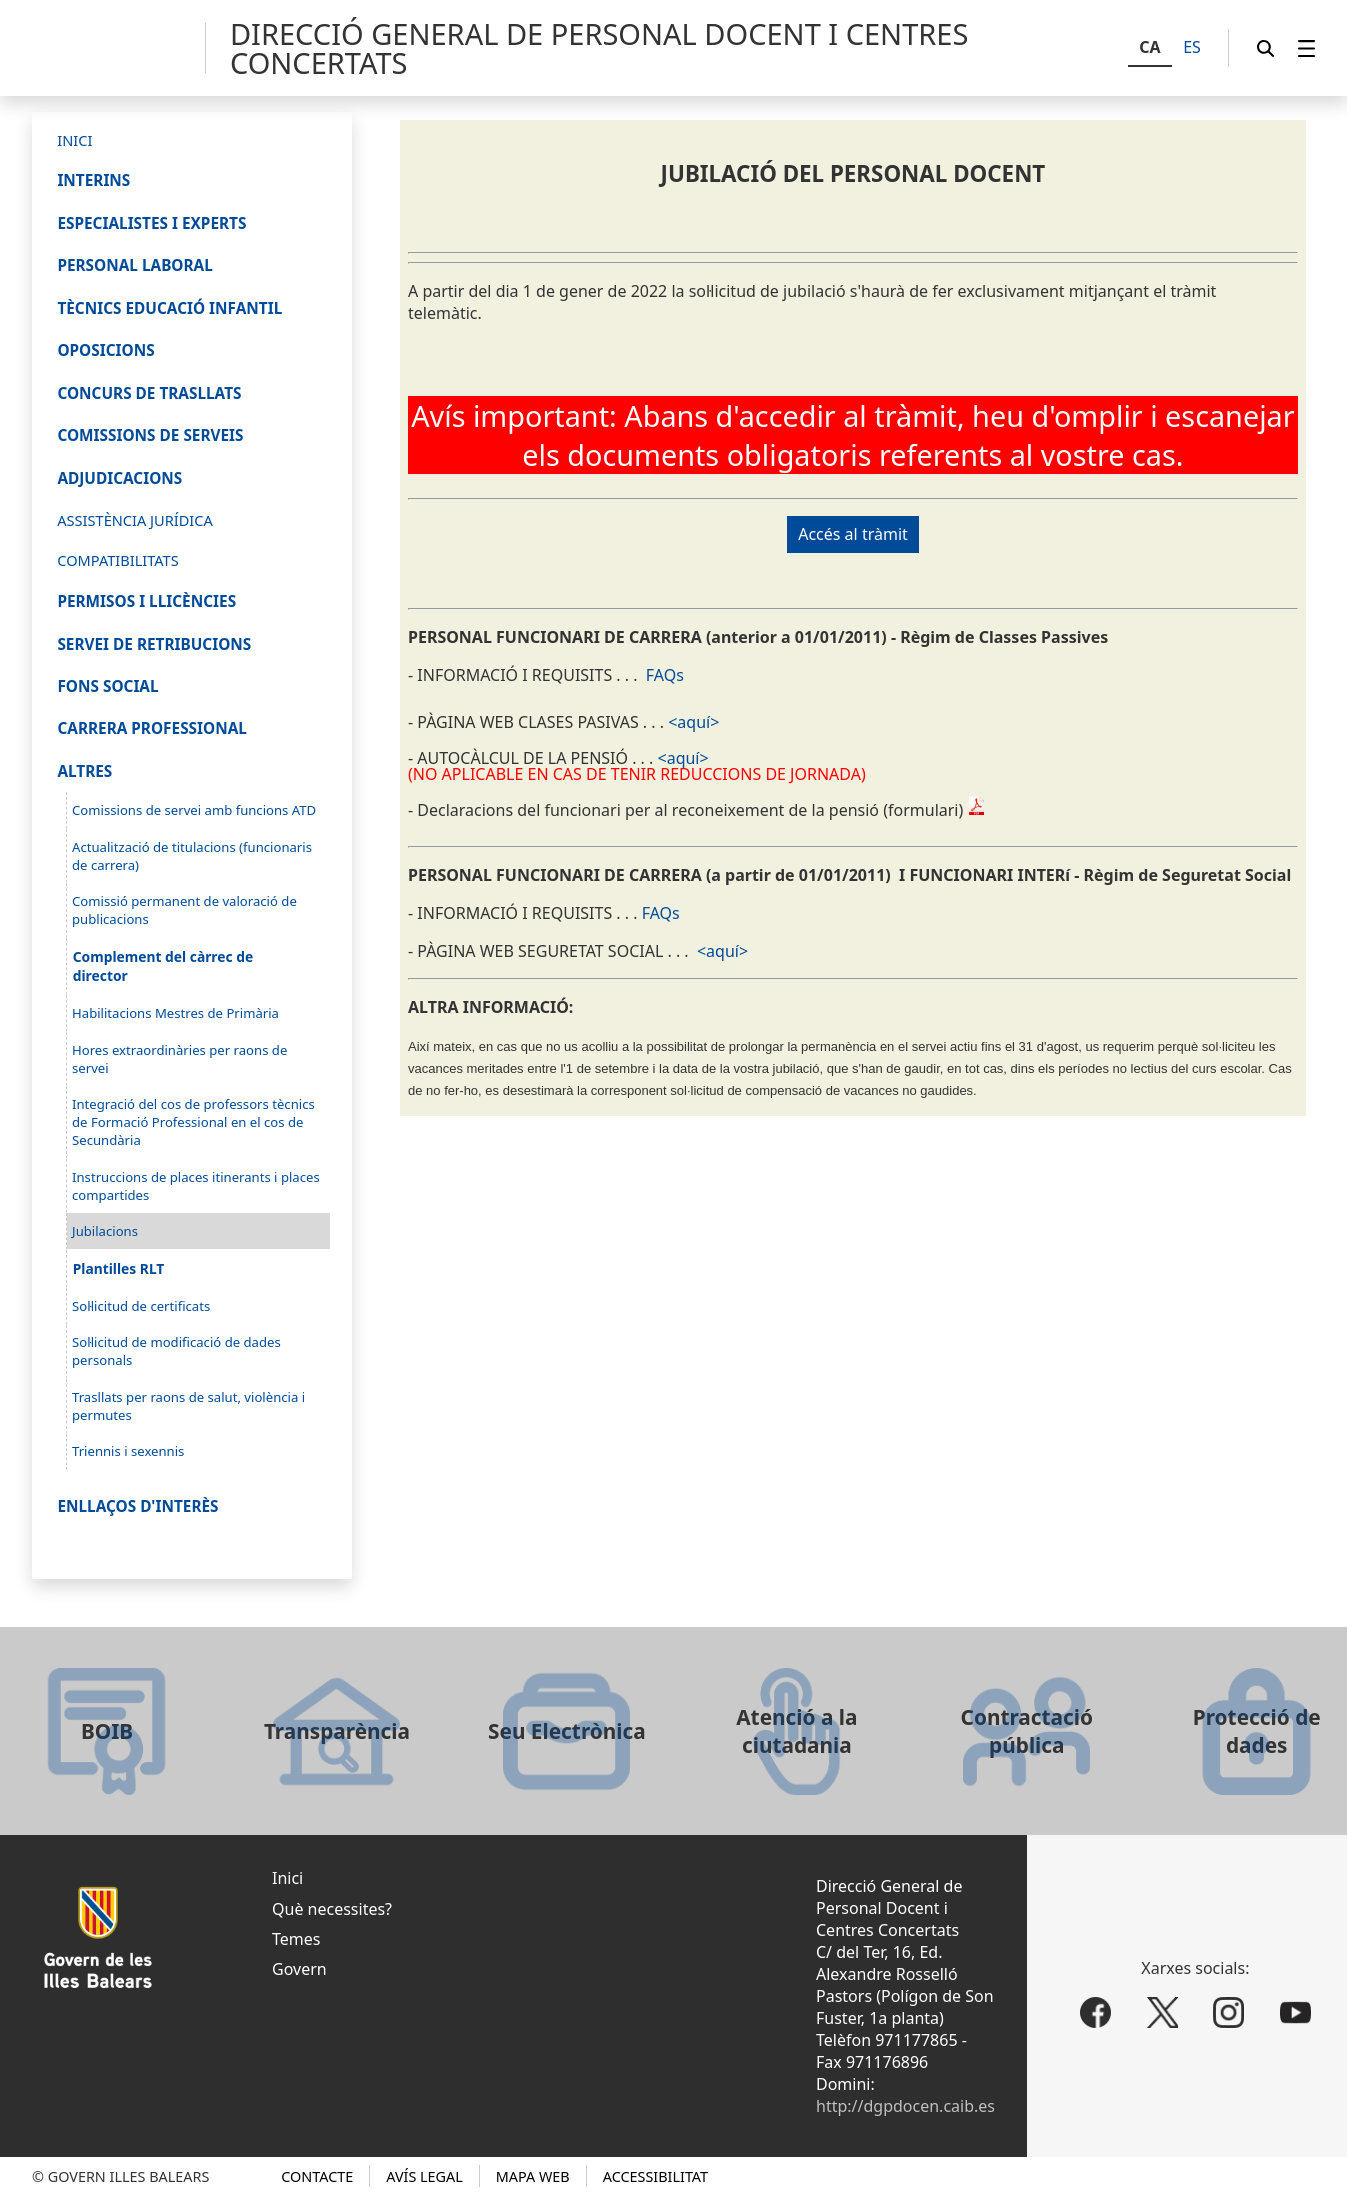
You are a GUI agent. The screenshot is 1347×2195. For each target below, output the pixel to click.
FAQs (665, 675)
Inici (287, 1878)
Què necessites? (332, 1909)
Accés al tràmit (853, 534)
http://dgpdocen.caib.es (905, 2106)
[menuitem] (1307, 48)
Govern (299, 1969)
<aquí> (693, 722)
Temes (296, 1939)
